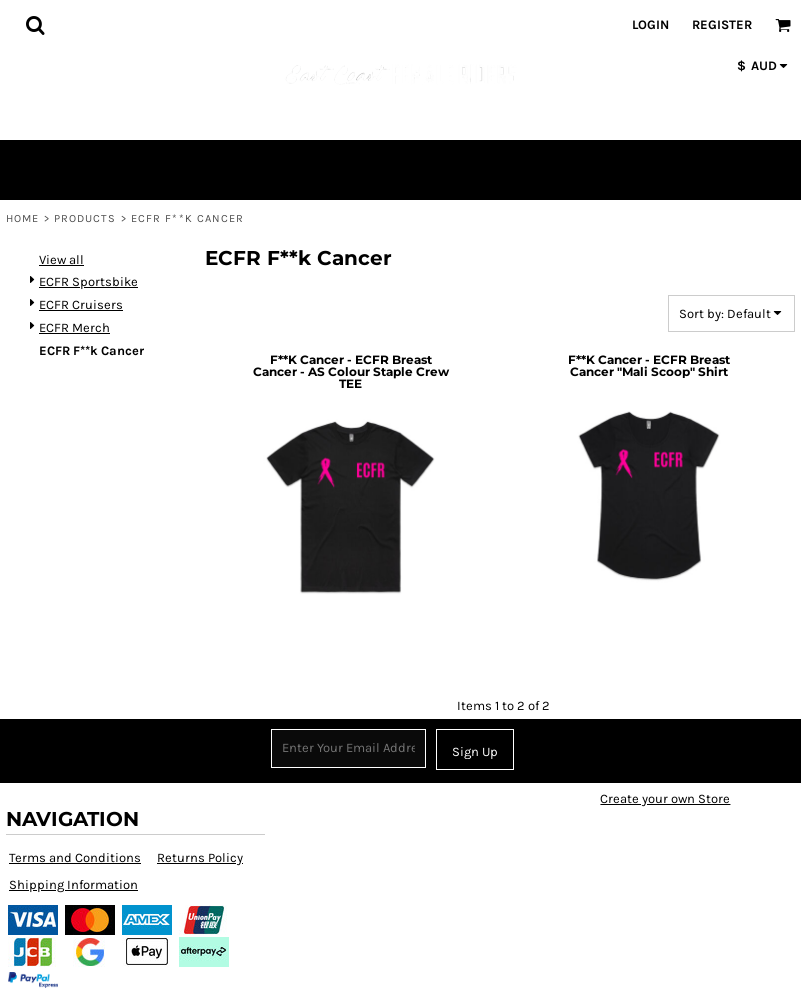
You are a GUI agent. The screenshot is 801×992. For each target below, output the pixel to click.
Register (722, 24)
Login (650, 24)
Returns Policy (200, 857)
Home (22, 218)
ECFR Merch (74, 327)
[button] (35, 25)
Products (85, 218)
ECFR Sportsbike (88, 281)
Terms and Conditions (75, 857)
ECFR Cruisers (81, 304)
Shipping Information (73, 884)
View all (61, 259)
